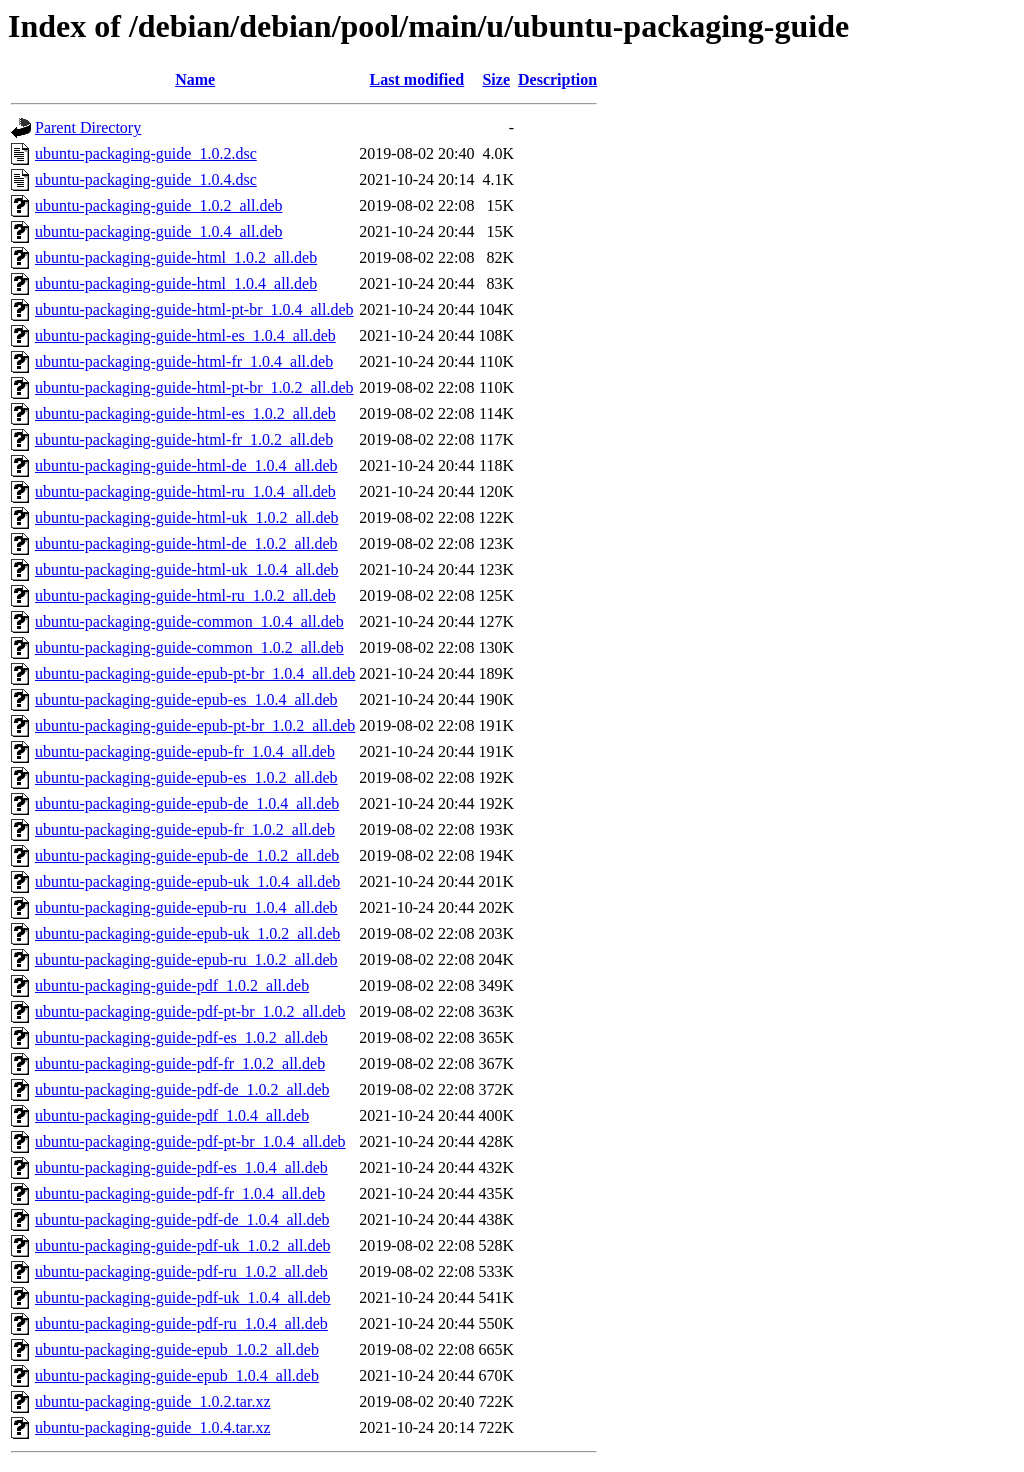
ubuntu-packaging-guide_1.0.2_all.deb (159, 205)
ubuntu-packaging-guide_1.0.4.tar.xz (153, 1427)
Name (195, 79)
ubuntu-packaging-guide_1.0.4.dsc (146, 179)
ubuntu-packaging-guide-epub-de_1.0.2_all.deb (187, 855)
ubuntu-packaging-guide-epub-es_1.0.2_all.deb (186, 777)
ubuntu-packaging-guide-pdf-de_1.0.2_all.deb (182, 1089)
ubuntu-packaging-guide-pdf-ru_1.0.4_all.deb (181, 1323)
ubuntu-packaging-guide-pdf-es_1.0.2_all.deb (181, 1037)
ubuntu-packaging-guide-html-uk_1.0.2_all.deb (186, 517)
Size (496, 79)
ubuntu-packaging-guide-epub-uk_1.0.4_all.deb (187, 881)
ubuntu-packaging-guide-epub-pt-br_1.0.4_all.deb (195, 673)
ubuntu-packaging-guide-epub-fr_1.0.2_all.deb (185, 829)
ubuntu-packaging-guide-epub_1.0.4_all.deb (177, 1375)
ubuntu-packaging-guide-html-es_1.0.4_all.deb (185, 335)
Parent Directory (88, 127)
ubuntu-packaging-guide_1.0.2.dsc (146, 153)
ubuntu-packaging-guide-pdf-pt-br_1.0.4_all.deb (190, 1141)
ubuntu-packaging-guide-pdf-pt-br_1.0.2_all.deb (190, 1011)
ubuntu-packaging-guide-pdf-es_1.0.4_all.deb (181, 1167)
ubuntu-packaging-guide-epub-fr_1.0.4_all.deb (185, 751)
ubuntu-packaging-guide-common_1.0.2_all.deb (189, 647)
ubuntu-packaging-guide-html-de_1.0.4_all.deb (186, 465)
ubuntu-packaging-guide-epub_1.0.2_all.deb (177, 1349)
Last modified (417, 79)
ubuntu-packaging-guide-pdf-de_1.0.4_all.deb (182, 1219)
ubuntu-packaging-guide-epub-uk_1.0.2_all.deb (187, 933)
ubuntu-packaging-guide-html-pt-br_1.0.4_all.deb (194, 309)
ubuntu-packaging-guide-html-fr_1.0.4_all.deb (184, 361)
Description (557, 79)
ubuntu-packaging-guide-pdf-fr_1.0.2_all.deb (180, 1063)
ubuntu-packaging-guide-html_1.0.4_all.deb (176, 283)
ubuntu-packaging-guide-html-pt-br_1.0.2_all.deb (194, 387)
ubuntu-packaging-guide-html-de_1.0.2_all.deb (186, 543)
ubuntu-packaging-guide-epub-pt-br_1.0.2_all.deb (195, 725)
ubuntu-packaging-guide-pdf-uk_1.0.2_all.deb (182, 1245)
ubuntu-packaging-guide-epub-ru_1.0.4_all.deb (186, 907)
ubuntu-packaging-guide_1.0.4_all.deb (159, 231)
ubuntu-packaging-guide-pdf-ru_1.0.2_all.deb (181, 1271)
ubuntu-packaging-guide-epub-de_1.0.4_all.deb (187, 803)
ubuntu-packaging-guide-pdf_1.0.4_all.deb (172, 1115)
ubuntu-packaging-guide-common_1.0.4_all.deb (189, 621)
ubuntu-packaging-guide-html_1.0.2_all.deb (176, 257)
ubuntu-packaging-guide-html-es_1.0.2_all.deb (185, 413)
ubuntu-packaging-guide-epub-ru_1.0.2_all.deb (186, 959)
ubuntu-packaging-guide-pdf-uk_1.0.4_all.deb (182, 1297)
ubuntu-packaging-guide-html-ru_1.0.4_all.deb (185, 491)
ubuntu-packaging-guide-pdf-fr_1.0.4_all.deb (180, 1193)
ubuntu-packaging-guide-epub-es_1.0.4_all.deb (186, 699)
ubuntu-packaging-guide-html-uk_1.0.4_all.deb (186, 569)
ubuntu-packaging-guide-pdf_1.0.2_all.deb (172, 985)
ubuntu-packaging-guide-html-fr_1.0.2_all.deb (184, 439)
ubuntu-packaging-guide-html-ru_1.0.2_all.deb (185, 595)
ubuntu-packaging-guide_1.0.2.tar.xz (153, 1401)
